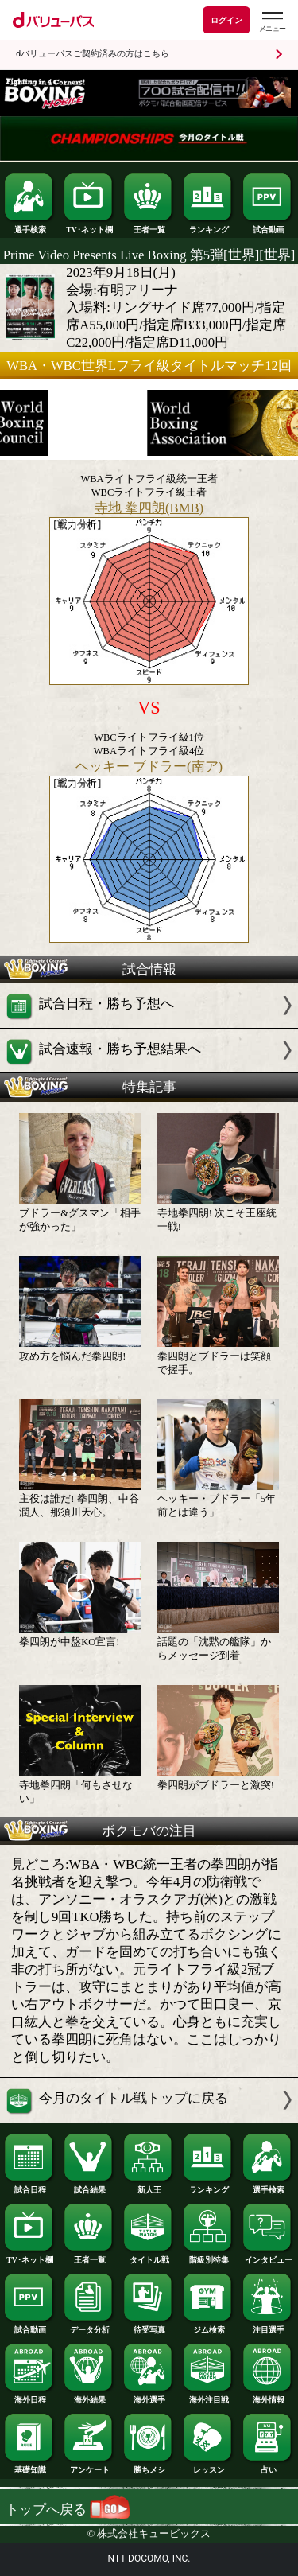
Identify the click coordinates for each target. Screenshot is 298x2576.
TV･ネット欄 (89, 226)
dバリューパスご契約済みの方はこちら (92, 54)
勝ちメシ (149, 2466)
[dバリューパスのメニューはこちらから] (271, 22)
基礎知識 (29, 2466)
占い (268, 2466)
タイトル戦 (149, 2256)
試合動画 (268, 226)
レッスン (208, 2466)
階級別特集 (208, 2256)
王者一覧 (149, 226)
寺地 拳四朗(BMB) (149, 508)
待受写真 (149, 2326)
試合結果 (89, 2186)
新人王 (149, 2186)
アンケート (89, 2466)
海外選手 (149, 2396)
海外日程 (29, 2396)
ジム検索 (208, 2326)
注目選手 (268, 2326)
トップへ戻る (68, 2509)
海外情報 (268, 2396)
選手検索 (29, 226)
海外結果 (89, 2396)
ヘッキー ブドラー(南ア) (149, 766)
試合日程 (29, 2186)
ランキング (208, 226)
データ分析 (89, 2326)
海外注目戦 (208, 2396)
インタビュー (268, 2256)
